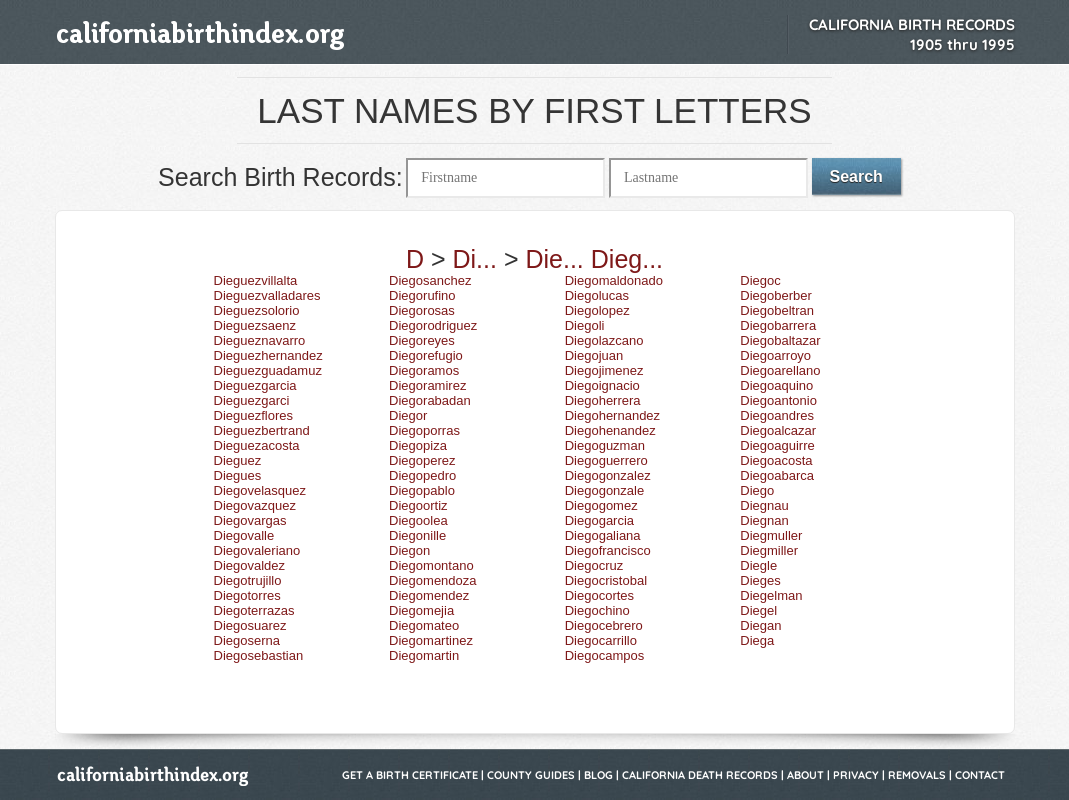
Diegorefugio (426, 355)
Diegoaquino (776, 385)
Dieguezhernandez (268, 355)
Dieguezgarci (252, 400)
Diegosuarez (250, 625)
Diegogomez (601, 505)
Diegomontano (431, 565)
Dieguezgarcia (255, 385)
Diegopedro (422, 475)
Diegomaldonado (614, 280)
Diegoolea (418, 520)
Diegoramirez (427, 385)
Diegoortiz (418, 505)
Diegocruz (594, 565)
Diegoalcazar (778, 430)
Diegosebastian (259, 655)
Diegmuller (771, 535)
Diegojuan (594, 355)
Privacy (856, 775)
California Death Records (700, 775)
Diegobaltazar (780, 340)
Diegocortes (599, 595)
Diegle (758, 565)
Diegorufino (422, 295)
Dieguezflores (254, 415)
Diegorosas (422, 310)
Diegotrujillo (248, 580)
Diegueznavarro (260, 340)
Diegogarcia (599, 520)
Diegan (760, 625)
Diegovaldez (250, 565)
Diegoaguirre (777, 445)
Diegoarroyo (775, 355)
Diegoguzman (605, 445)
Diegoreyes (422, 340)
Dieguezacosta (257, 445)
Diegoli (585, 325)
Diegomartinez (431, 640)
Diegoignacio (602, 385)
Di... (475, 259)
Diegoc (760, 280)
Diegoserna (247, 640)
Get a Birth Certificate (410, 775)
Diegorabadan (430, 400)
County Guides (531, 775)
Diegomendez (429, 595)
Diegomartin (424, 655)
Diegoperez (422, 460)
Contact (980, 775)
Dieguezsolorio (257, 310)
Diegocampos (605, 655)
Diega (757, 640)
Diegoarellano (780, 370)
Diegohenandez (610, 430)
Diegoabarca (777, 475)
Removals (917, 775)
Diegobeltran (777, 310)
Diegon (409, 550)
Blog (598, 775)
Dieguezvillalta (256, 280)
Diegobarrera (778, 325)
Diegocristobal (606, 580)
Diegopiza (418, 445)
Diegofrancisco (608, 550)
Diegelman (771, 595)
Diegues (238, 475)
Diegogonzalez (608, 475)
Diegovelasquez (260, 490)
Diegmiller (769, 550)
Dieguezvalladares (267, 295)
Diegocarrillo (601, 640)
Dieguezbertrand (262, 430)
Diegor (408, 415)
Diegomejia (421, 610)
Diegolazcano (604, 340)
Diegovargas (250, 520)
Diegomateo (424, 625)
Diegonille (417, 535)
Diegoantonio (778, 400)
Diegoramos (424, 370)
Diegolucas (597, 295)
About (805, 775)
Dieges (760, 580)
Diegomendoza (432, 580)
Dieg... (627, 259)
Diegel (758, 610)
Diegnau (764, 505)
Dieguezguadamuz (268, 370)
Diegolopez (597, 310)
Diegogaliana (603, 535)
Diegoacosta (776, 460)
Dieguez (238, 460)
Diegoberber (776, 295)
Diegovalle (244, 535)
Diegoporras (424, 430)
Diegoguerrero (606, 460)
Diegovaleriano (257, 550)
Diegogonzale (605, 490)
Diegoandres (777, 415)
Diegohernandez (612, 415)
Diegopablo (422, 490)
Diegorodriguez (433, 325)
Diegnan (764, 520)
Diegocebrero (604, 625)
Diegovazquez (255, 505)
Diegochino (597, 610)
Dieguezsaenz (255, 325)
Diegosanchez (430, 280)
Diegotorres (247, 595)
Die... (554, 259)
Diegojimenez (604, 370)
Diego (757, 490)
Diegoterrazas (254, 610)
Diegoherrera (603, 400)
